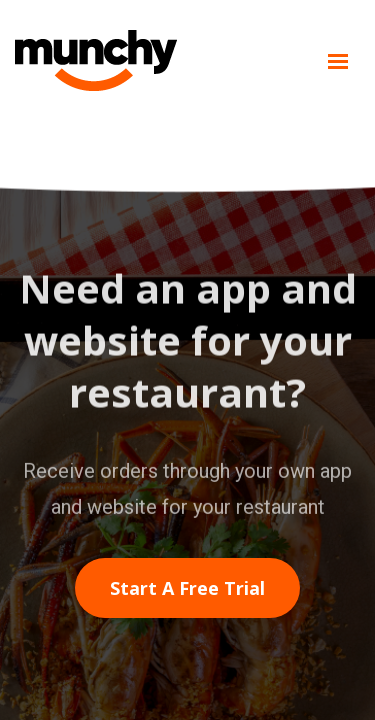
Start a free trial (187, 588)
